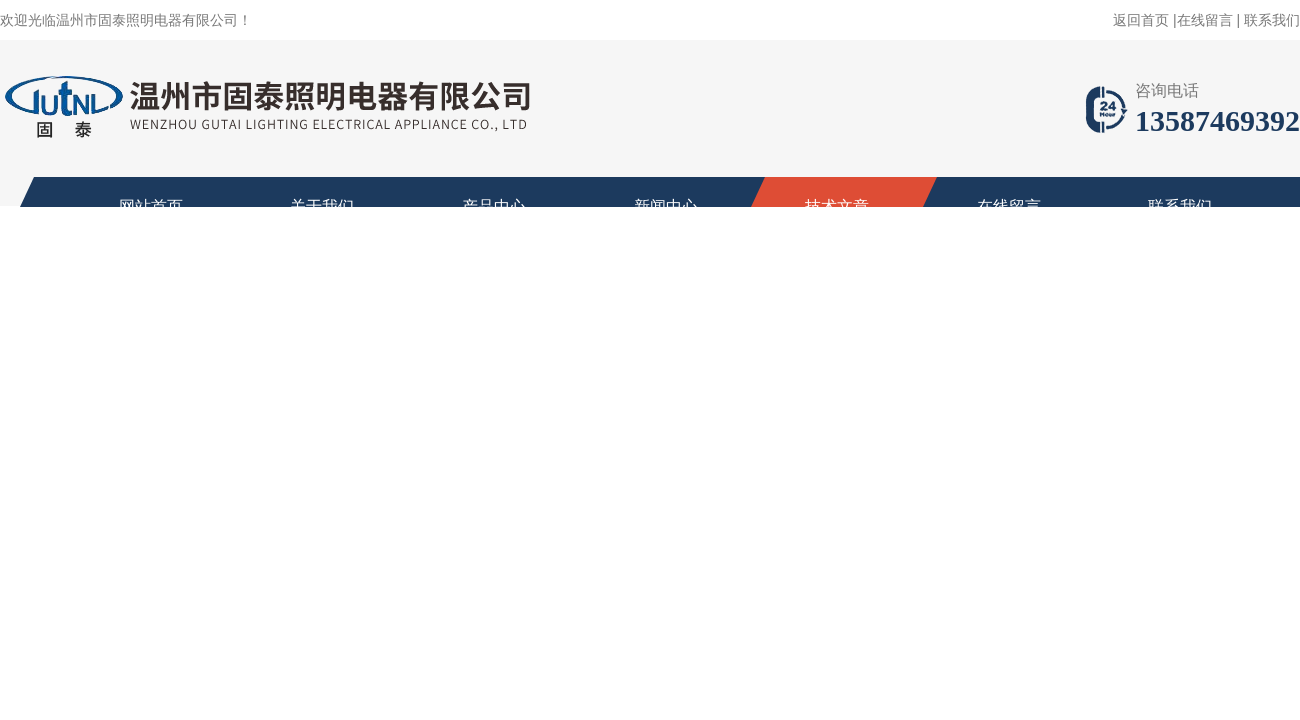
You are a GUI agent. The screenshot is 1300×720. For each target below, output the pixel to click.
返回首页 (1141, 20)
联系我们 (1272, 20)
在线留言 (1205, 20)
